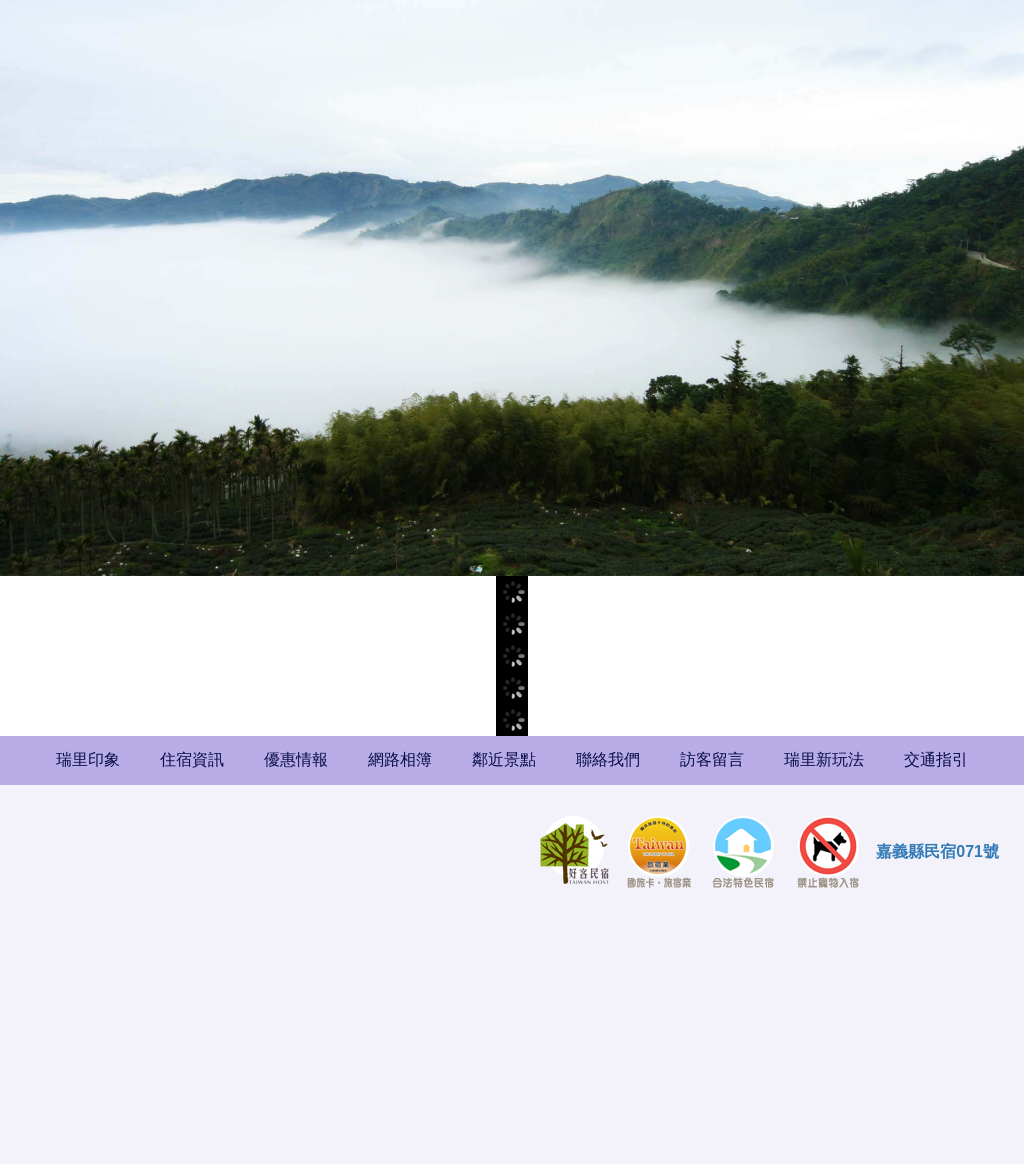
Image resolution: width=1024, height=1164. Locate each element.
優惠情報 (296, 759)
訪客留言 (712, 759)
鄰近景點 (504, 759)
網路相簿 (400, 759)
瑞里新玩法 (824, 759)
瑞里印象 (88, 759)
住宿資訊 (192, 759)
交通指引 (936, 759)
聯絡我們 (608, 759)
